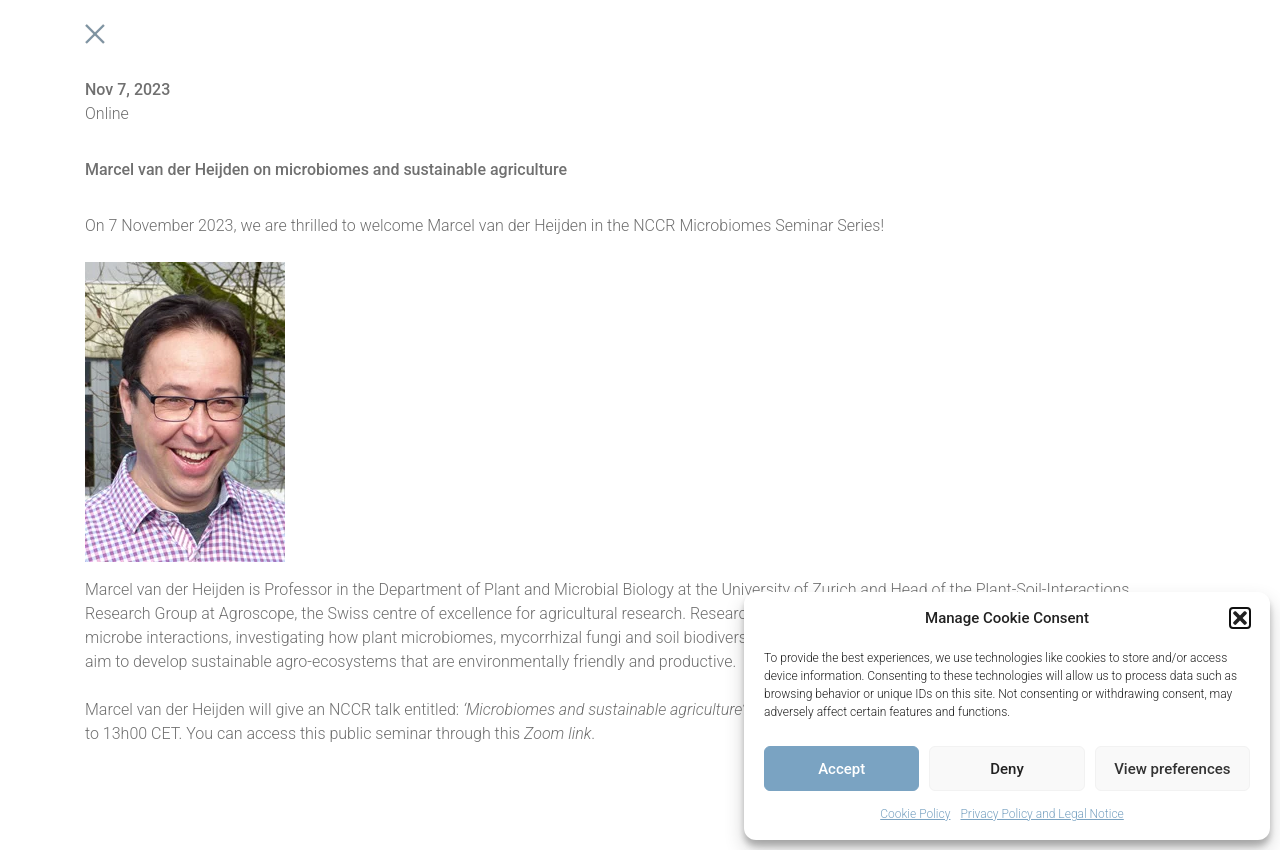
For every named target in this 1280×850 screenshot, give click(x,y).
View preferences (1172, 769)
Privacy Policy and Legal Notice (1041, 814)
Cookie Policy (915, 814)
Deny (1007, 769)
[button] (1240, 618)
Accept (841, 769)
